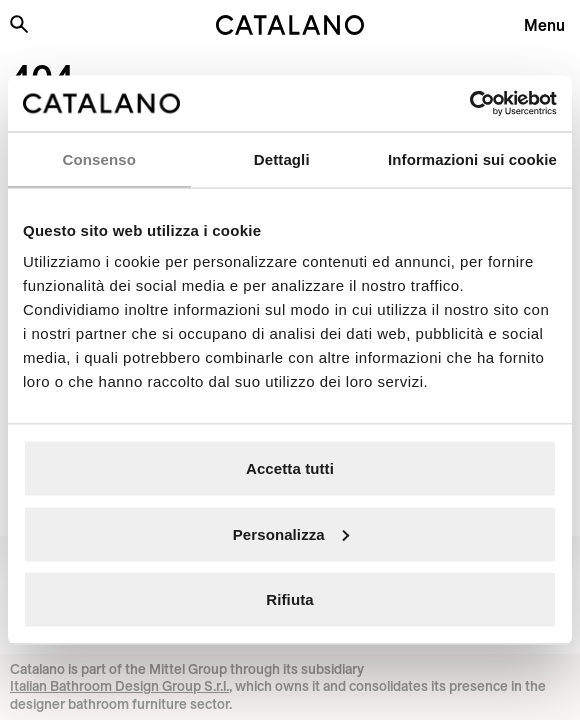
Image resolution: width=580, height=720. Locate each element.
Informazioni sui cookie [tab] (472, 158)
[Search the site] (19, 24)
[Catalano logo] (290, 25)
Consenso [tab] (99, 158)
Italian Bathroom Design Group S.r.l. (119, 686)
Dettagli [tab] (282, 158)
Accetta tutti (290, 468)
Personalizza (291, 533)
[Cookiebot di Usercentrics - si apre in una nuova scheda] (469, 104)
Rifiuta (289, 599)
